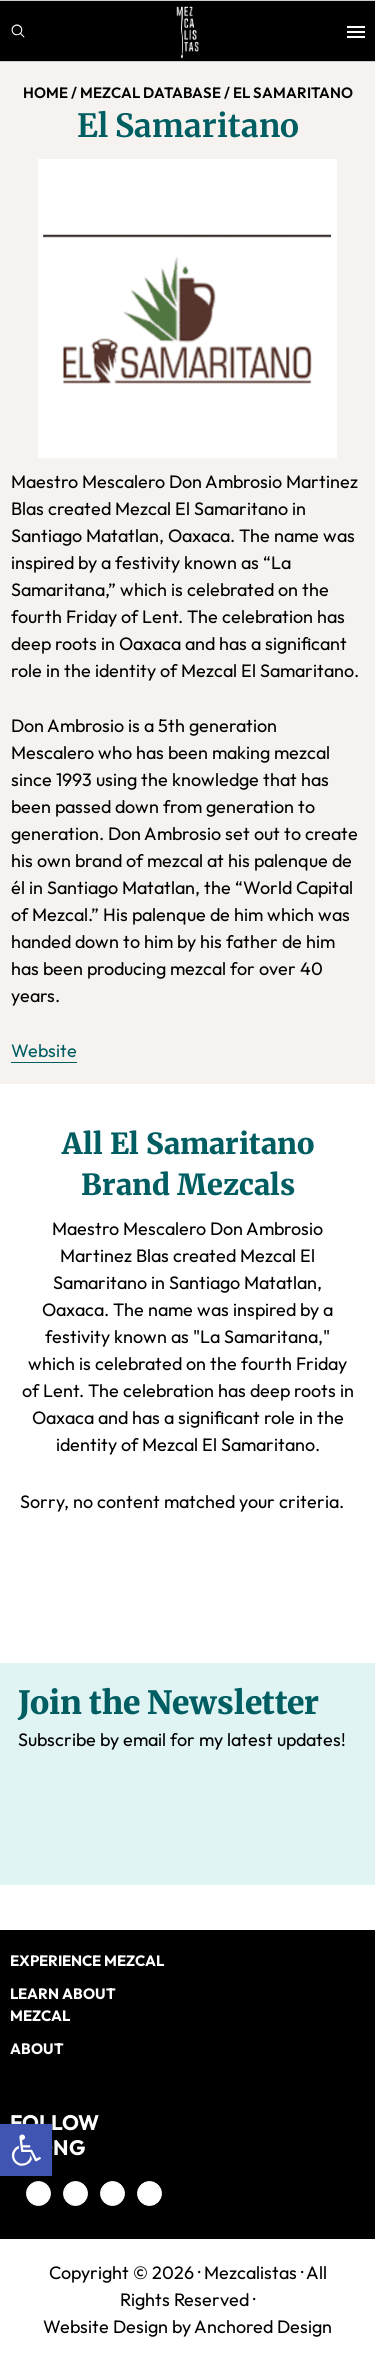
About (37, 2048)
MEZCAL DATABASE (150, 92)
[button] (26, 2150)
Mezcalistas (250, 2272)
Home (45, 92)
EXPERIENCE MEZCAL (87, 1960)
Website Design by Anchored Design (187, 2326)
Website (44, 1050)
